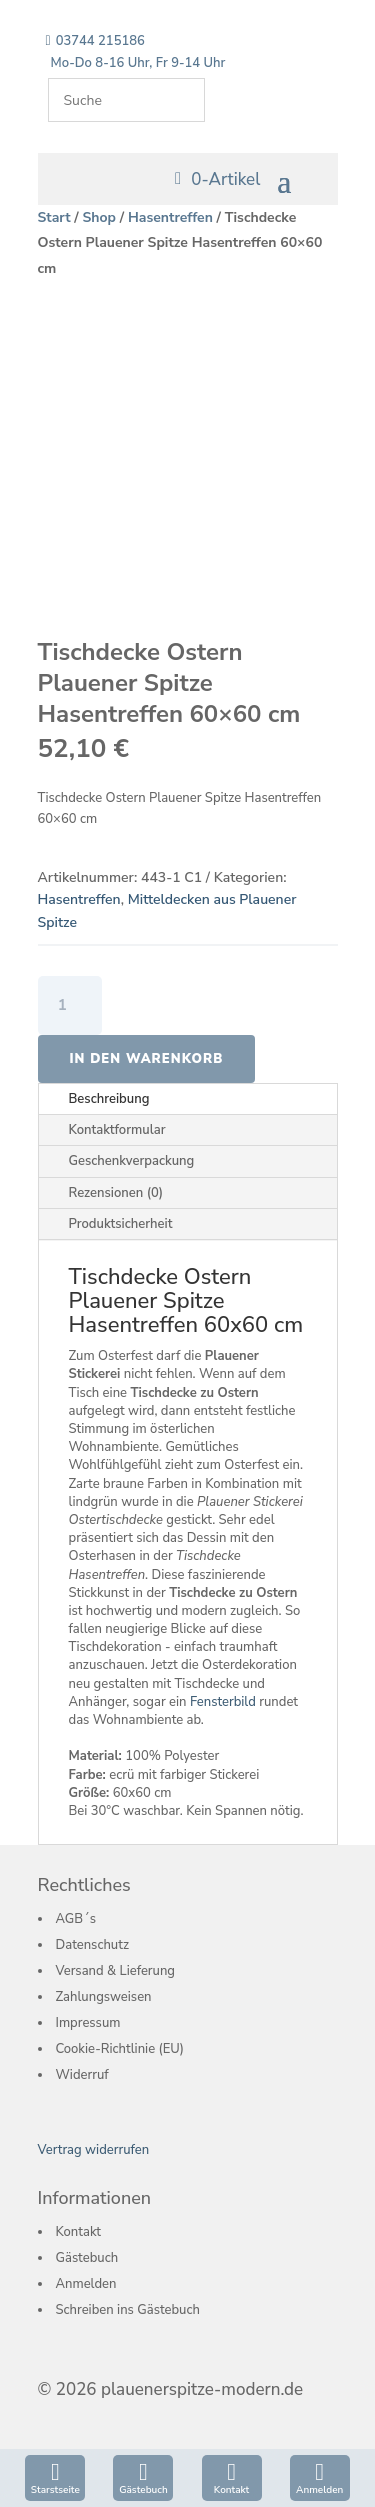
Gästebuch (143, 2490)
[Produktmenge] (70, 1005)
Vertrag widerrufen (94, 2150)
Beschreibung (109, 1099)
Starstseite (55, 2490)
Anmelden (319, 2490)
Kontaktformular (117, 1130)
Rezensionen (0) (116, 1193)
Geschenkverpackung (132, 1161)
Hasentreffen (170, 217)
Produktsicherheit (121, 1224)
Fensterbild (223, 1702)
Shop (100, 217)
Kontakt (231, 2490)
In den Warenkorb (147, 1059)
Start (54, 217)
